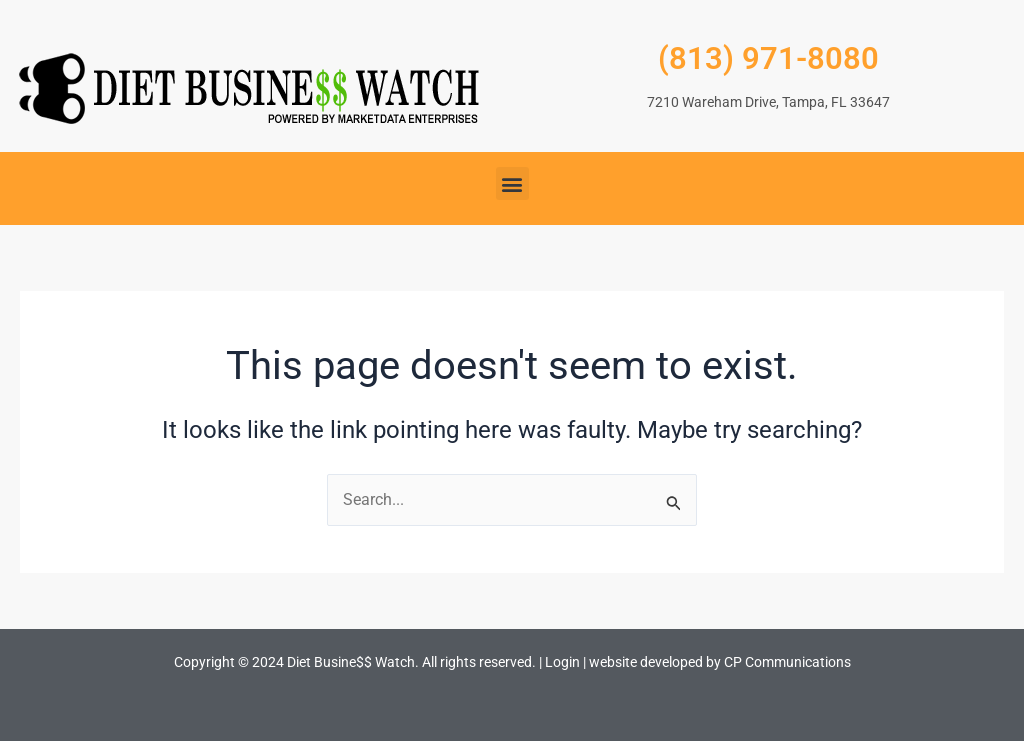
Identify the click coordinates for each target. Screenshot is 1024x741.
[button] (512, 183)
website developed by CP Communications (720, 662)
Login (562, 662)
